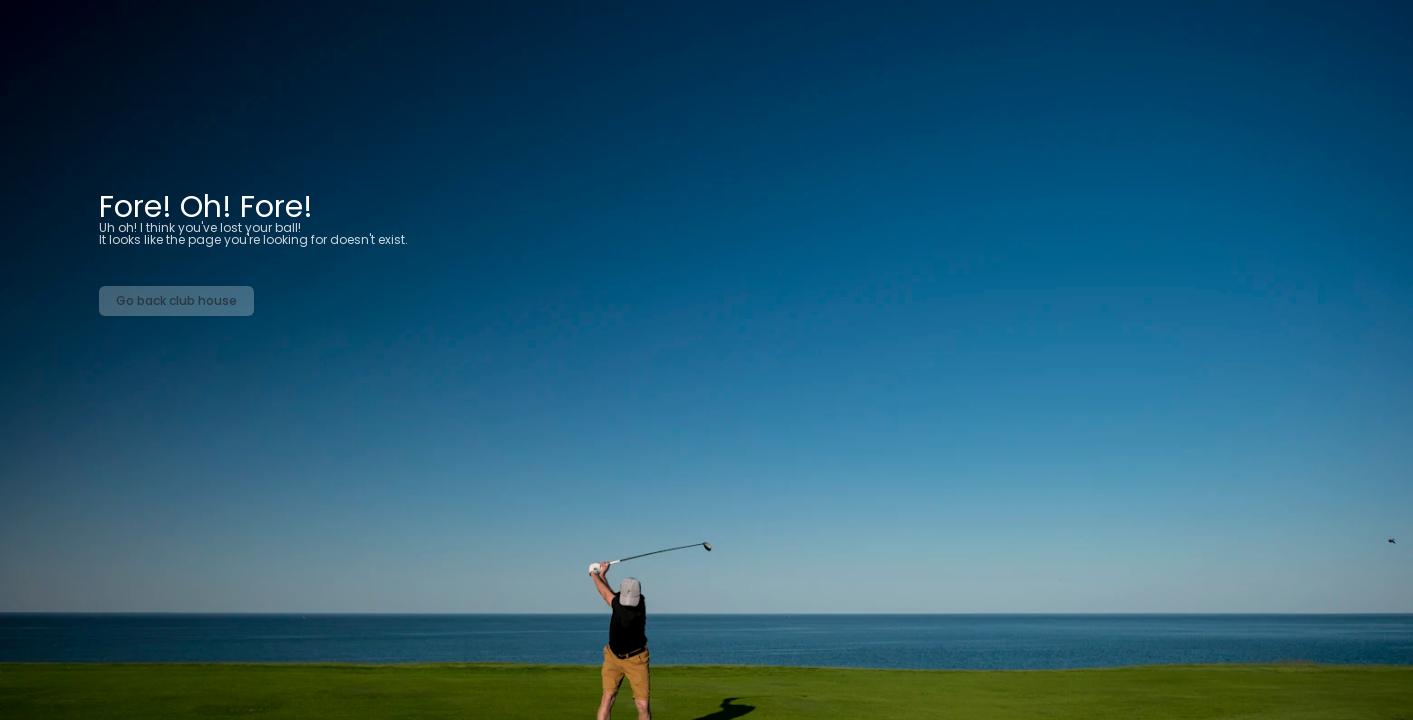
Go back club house (176, 300)
